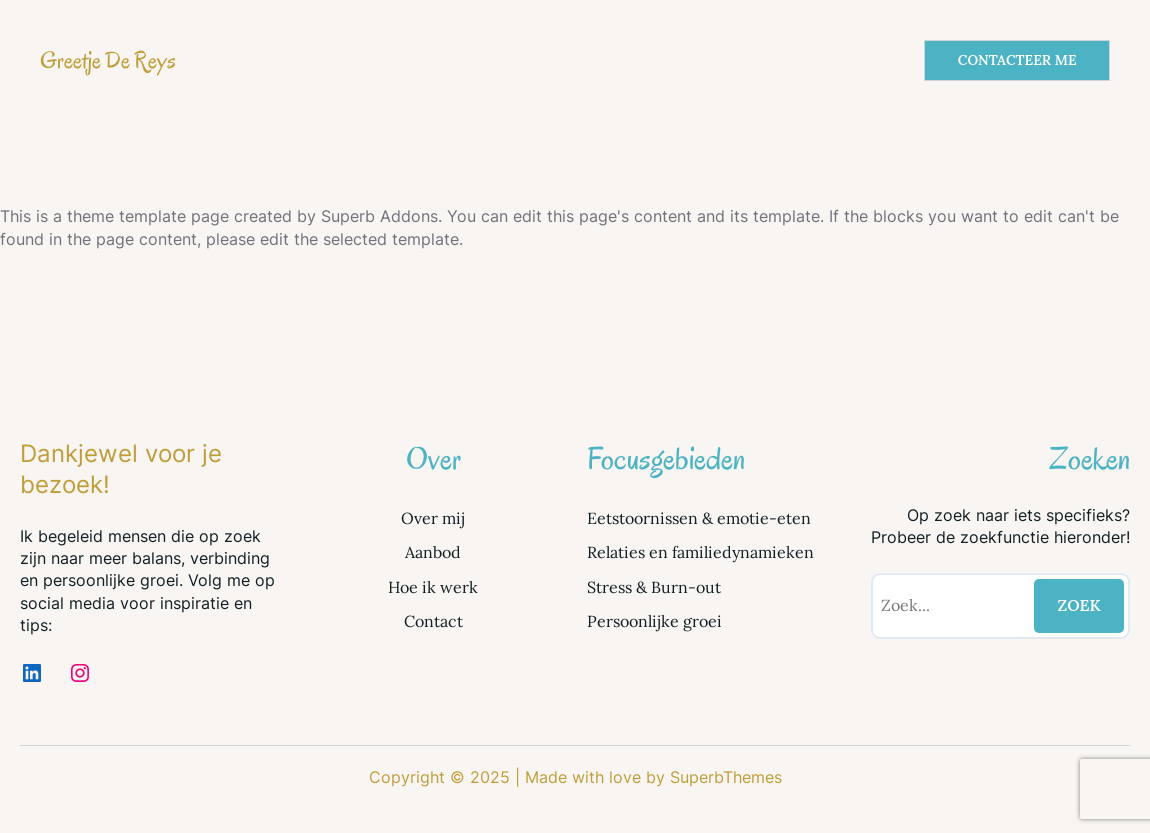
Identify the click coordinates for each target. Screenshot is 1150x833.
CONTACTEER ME (1017, 60)
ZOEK (1079, 605)
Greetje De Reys (108, 60)
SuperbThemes (726, 777)
